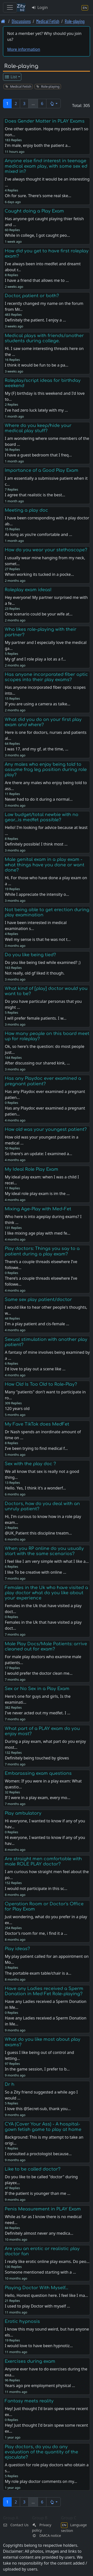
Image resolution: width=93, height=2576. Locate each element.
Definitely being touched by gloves (37, 1758)
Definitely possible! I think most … (36, 844)
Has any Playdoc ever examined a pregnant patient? (43, 1081)
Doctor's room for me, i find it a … (36, 1933)
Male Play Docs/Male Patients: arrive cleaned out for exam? (46, 1646)
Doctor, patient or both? (32, 295)
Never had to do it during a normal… (38, 799)
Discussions (21, 21)
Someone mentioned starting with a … (40, 2272)
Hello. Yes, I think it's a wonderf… (35, 1488)
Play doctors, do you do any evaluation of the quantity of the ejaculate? (41, 2452)
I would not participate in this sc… (36, 1888)
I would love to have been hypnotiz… (39, 2345)
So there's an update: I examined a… (38, 1153)
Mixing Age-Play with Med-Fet (38, 1208)
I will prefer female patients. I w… (35, 1018)
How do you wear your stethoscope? (46, 549)
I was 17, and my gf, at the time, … (36, 749)
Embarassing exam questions (38, 1773)
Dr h (9, 2084)
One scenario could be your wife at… (38, 614)
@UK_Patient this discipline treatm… (38, 1533)
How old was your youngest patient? (46, 1129)
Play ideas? (17, 1948)
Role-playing (75, 21)
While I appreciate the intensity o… (37, 894)
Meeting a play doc (26, 510)
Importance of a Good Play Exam (41, 470)
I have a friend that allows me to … (37, 280)
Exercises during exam (30, 2361)
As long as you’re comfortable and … (38, 534)
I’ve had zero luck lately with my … (36, 410)
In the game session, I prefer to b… (37, 2069)
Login (39, 7)
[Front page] (3, 21)
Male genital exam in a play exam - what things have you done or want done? (44, 864)
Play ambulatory (23, 1813)
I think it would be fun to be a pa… (36, 365)
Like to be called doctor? (33, 2169)
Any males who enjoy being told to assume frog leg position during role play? (46, 769)
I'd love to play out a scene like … (35, 1369)
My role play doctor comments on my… (41, 2481)
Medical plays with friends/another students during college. (44, 338)
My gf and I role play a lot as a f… (35, 659)
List (10, 77)
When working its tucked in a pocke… (39, 574)
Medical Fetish (47, 21)
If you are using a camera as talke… (37, 704)
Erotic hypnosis (22, 2321)
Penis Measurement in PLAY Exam (43, 2208)
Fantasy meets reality (29, 2400)
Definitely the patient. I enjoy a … (35, 320)
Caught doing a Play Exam (34, 211)
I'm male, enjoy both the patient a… (37, 145)
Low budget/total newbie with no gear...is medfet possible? (41, 817)
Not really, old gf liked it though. (34, 973)
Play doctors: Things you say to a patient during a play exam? (42, 1251)
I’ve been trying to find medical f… (36, 1448)
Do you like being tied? (30, 954)
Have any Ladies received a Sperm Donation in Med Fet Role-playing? (44, 1991)
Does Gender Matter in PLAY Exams (45, 121)
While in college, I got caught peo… (37, 235)
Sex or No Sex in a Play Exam (37, 1688)
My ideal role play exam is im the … (37, 1193)
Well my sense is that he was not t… (38, 939)
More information (23, 49)
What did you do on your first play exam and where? (43, 722)
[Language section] (85, 7)
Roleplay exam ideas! (28, 589)
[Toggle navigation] (10, 7)
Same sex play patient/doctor (38, 1299)
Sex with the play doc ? (30, 1463)
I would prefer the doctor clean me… (38, 1673)
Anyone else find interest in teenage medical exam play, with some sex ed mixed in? (46, 166)
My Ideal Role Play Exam (31, 1169)
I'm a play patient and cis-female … (37, 1324)
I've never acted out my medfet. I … (37, 1713)
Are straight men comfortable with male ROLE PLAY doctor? (43, 1861)
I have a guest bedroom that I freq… (38, 455)
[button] (53, 103)
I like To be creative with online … (35, 1572)
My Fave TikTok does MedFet (37, 1424)
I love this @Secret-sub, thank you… (38, 2108)
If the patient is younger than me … (37, 2193)
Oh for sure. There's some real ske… (38, 195)
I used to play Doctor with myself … (37, 2306)
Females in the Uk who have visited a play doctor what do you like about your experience (46, 1592)
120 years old (17, 1408)
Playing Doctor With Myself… (36, 2287)
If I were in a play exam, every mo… (37, 1797)
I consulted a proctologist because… (38, 2153)
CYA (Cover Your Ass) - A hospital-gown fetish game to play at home (43, 2127)
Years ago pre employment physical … (40, 2385)
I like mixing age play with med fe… (37, 1233)
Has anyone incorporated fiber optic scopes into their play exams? (46, 677)
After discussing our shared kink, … (37, 1063)
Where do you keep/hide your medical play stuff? (38, 428)
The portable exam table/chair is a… (38, 1973)
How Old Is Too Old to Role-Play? (41, 1384)
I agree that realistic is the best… (35, 495)
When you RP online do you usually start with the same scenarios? (44, 1551)
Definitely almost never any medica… (39, 2233)
